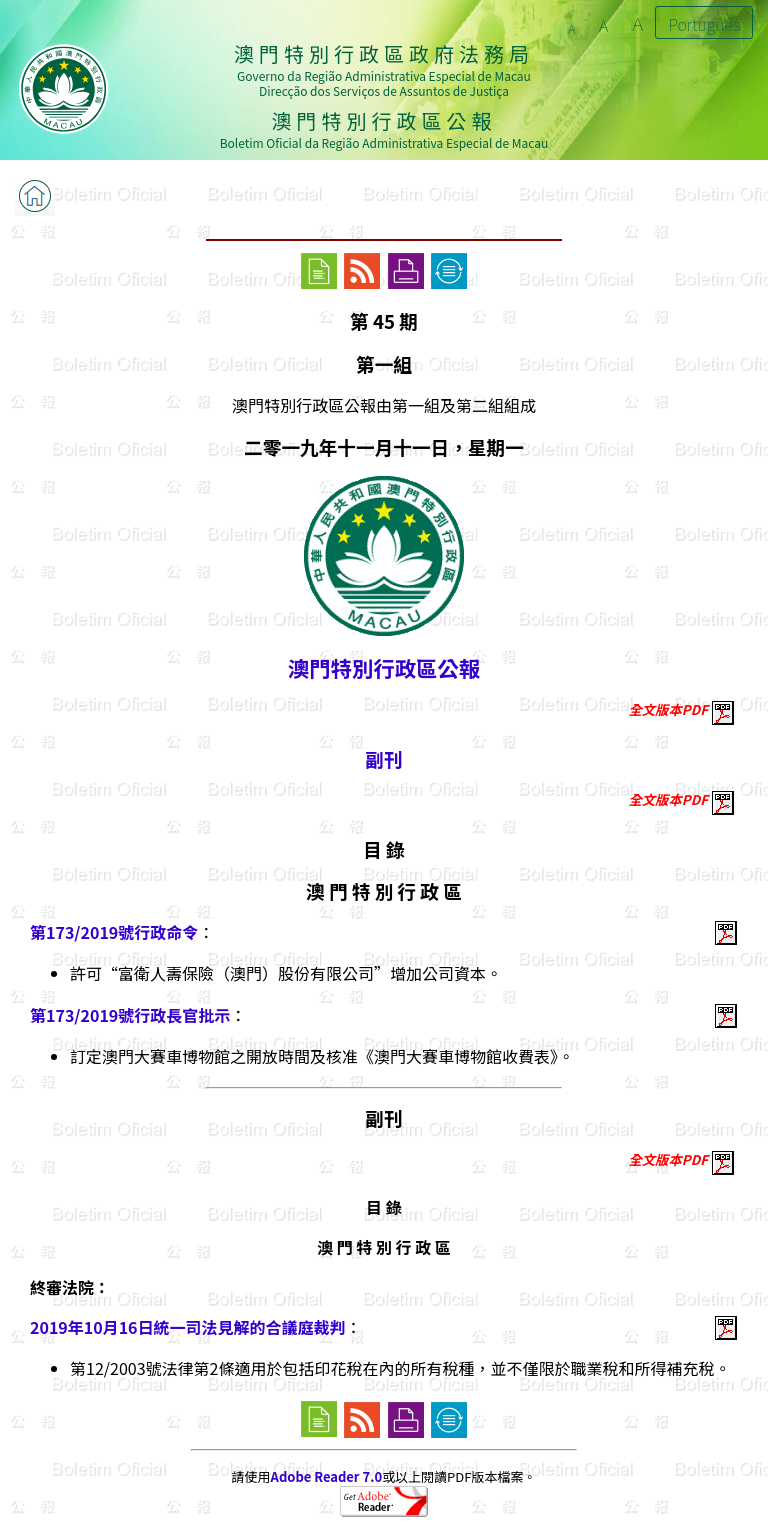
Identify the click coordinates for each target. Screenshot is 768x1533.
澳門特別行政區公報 (384, 667)
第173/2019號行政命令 (114, 932)
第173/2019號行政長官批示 (130, 1015)
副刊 (383, 758)
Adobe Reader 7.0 (326, 1476)
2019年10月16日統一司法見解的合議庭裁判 (188, 1327)
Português (704, 24)
